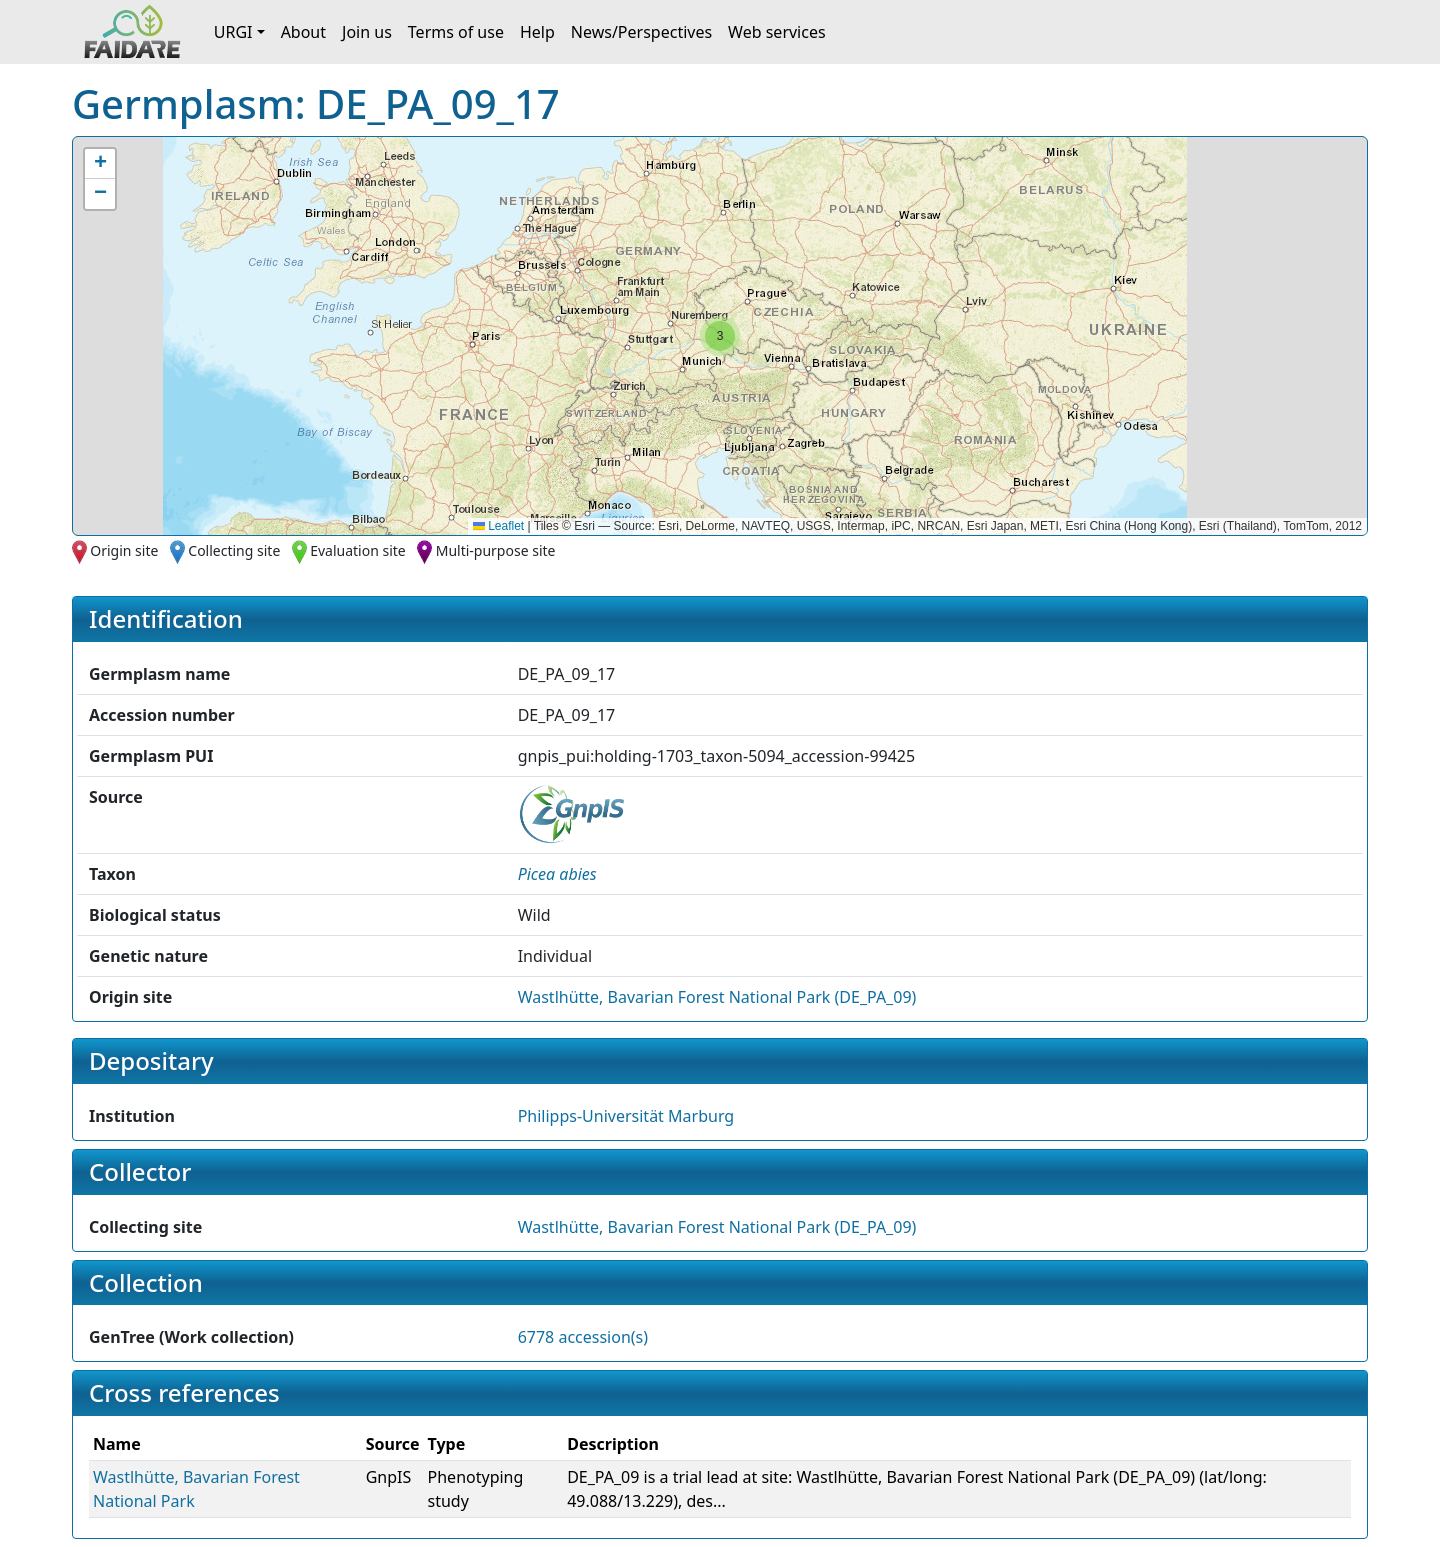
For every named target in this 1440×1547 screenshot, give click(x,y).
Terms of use (456, 32)
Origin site (124, 550)
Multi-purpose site (496, 550)
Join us (367, 32)
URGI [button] (233, 32)
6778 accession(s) (583, 1337)
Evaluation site (358, 550)
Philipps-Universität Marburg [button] (626, 1116)
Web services (777, 32)
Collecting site (234, 550)
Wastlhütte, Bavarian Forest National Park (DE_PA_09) (717, 997)
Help (537, 32)
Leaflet (498, 526)
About (303, 32)
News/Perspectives (641, 32)
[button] (720, 336)
